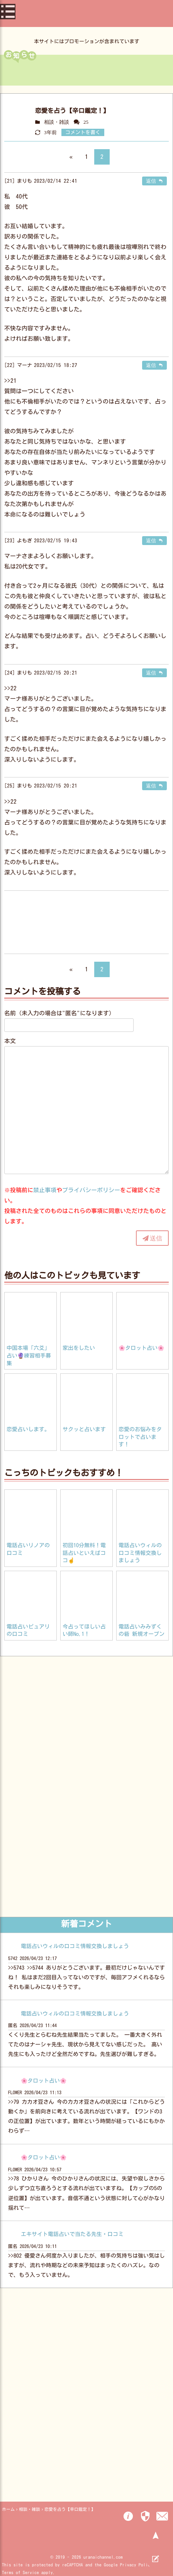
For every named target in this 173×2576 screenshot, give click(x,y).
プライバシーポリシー (91, 1190)
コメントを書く (82, 132)
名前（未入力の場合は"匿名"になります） (59, 1013)
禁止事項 (44, 1190)
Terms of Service (20, 2572)
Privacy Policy (136, 2565)
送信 (156, 1238)
